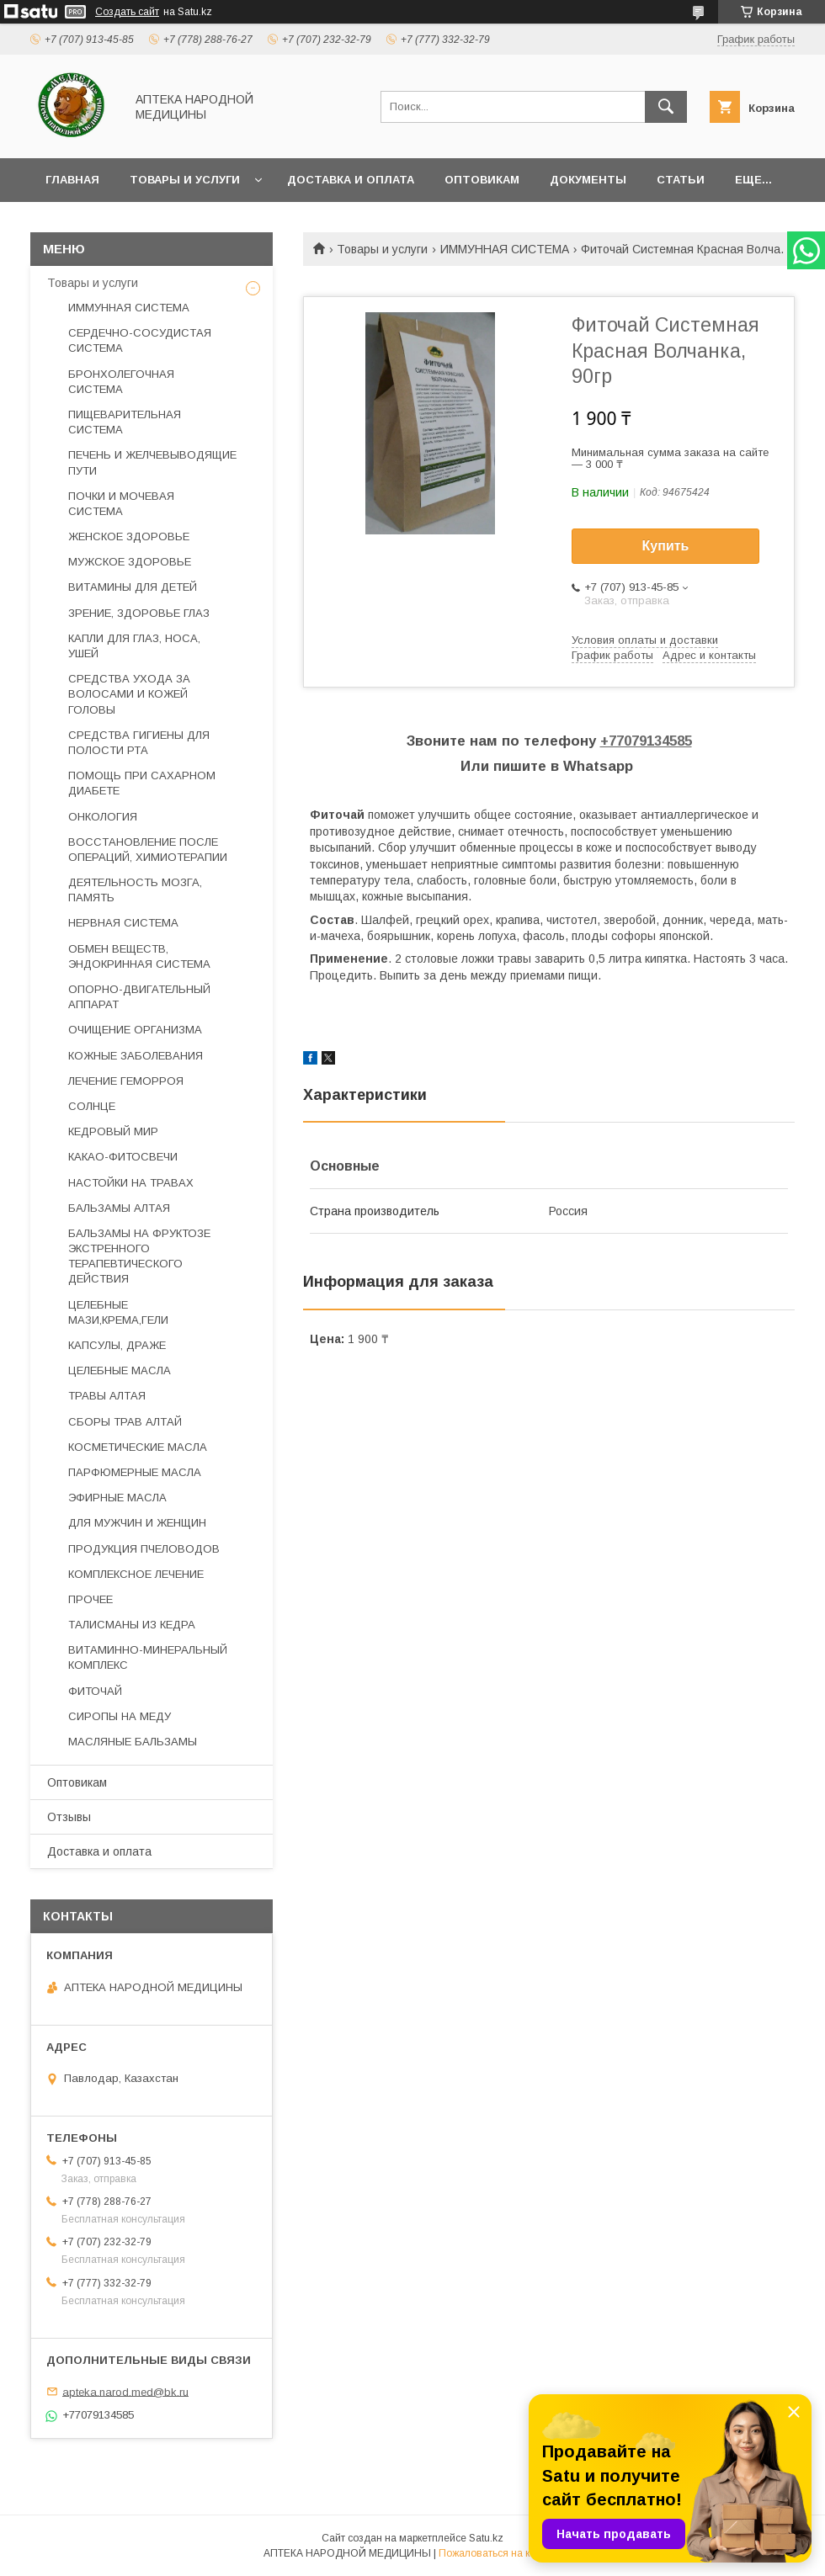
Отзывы (69, 1817)
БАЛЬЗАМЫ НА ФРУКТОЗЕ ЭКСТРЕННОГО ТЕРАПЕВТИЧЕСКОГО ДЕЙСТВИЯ (139, 1256)
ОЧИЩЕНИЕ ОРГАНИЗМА (135, 1029)
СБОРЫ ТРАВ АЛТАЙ (125, 1421)
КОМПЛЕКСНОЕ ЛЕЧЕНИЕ (136, 1574)
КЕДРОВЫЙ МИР (113, 1131)
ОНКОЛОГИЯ (102, 816)
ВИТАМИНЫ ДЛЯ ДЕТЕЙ (132, 587)
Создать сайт (127, 12)
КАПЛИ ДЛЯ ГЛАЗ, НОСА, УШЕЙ (134, 646)
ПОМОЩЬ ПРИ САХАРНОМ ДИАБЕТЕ (142, 783)
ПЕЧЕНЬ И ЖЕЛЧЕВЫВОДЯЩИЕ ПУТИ (152, 462)
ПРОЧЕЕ (90, 1599)
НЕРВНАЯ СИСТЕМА (123, 922)
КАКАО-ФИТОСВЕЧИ (123, 1156)
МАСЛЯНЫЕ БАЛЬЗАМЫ (132, 1741)
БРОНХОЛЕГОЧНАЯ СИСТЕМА (121, 382)
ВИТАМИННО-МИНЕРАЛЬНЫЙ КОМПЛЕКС (147, 1657)
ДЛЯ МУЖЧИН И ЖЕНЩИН (137, 1522)
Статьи (681, 179)
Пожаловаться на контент (500, 2553)
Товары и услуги (185, 179)
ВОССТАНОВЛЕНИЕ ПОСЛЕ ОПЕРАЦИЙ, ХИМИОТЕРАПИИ (147, 849)
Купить (665, 546)
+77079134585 (646, 741)
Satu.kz (486, 2538)
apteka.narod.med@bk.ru (125, 2391)
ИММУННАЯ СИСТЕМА (504, 249)
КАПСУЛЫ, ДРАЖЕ (117, 1345)
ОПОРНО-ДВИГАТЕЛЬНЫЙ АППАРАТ (139, 997)
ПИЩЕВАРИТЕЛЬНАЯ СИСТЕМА (124, 422)
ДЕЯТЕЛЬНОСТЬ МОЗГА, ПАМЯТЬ (135, 890)
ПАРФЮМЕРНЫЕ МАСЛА (134, 1472)
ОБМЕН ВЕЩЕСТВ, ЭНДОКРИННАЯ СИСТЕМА (139, 956)
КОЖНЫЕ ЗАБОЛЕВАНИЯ (135, 1055)
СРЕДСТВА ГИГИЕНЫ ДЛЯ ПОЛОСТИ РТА (139, 743)
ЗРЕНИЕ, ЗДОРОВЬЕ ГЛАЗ (139, 613)
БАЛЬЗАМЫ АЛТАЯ (119, 1208)
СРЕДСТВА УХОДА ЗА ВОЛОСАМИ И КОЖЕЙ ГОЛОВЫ (129, 693)
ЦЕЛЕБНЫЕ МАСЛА (119, 1370)
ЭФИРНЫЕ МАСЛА (117, 1497)
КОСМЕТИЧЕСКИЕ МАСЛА (137, 1447)
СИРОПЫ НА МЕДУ (119, 1716)
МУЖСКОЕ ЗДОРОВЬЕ (129, 561)
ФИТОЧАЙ (95, 1691)
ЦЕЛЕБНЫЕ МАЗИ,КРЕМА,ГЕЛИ (118, 1312)
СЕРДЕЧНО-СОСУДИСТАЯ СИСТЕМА (139, 340)
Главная (72, 179)
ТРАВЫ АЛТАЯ (107, 1395)
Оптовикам (481, 179)
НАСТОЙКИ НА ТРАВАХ (131, 1182)
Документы (588, 179)
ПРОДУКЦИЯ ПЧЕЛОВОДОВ (144, 1549)
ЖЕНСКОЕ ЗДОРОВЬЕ (128, 536)
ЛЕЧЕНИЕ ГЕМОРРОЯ (126, 1081)
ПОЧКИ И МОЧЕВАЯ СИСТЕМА (121, 504)
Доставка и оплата (350, 179)
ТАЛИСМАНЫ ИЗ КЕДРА (131, 1624)
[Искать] (666, 107)
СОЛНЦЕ (91, 1106)
